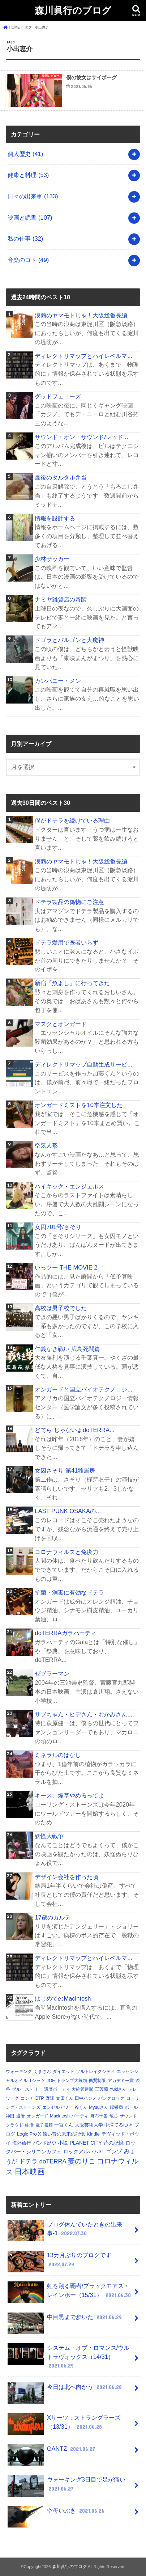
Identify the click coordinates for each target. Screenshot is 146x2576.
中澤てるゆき (118, 2125)
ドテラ (28, 2161)
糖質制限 (97, 2080)
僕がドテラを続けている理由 (72, 820)
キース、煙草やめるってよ (69, 1795)
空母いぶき (57, 2513)
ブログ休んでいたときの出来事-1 (65, 2231)
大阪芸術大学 (89, 2125)
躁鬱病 (116, 2107)
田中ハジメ (85, 2098)
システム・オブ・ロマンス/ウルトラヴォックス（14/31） (68, 2356)
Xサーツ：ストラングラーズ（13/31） (64, 2424)
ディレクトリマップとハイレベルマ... (83, 355)
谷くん (80, 2107)
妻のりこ (81, 2161)
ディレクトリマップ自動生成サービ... (83, 1064)
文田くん (64, 2098)
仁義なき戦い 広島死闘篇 (67, 1349)
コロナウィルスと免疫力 (66, 1552)
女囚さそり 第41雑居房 (65, 1470)
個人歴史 (25, 154)
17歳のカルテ (52, 1917)
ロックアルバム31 (83, 2151)
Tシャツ (37, 2080)
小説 (63, 2143)
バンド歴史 (44, 2143)
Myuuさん (98, 2107)
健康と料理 (28, 175)
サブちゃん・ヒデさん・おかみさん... (83, 1714)
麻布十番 (99, 2116)
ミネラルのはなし (58, 1755)
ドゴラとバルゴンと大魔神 (69, 640)
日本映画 (29, 2171)
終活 (29, 2125)
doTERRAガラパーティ (65, 1633)
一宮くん (63, 2125)
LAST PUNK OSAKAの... (67, 1511)
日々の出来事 (33, 196)
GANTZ (52, 2451)
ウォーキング (19, 2071)
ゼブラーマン (52, 1673)
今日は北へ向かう (65, 2389)
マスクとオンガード (61, 1024)
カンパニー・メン (58, 680)
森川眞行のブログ (73, 10)
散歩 (114, 2116)
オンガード (37, 2116)
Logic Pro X (29, 2134)
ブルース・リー (27, 2089)
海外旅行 (21, 2143)
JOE (51, 2080)
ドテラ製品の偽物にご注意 (69, 902)
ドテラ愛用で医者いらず (66, 942)
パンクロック (111, 2098)
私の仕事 (25, 238)
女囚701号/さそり (58, 1227)
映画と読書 (30, 217)
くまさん (42, 2071)
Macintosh (60, 2116)
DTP (39, 2098)
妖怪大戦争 (49, 1836)
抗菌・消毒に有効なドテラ (69, 1592)
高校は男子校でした (61, 1308)
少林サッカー (52, 559)
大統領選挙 (82, 2089)
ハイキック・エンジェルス (69, 1186)
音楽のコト (28, 260)
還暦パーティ (57, 2089)
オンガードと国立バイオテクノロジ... (83, 1389)
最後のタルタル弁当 (61, 477)
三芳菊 (101, 2089)
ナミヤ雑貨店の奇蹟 (61, 599)
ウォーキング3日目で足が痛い (66, 2486)
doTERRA (52, 2161)
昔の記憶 (113, 2143)
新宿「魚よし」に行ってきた (72, 983)
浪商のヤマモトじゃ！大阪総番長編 (81, 315)
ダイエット (63, 2071)
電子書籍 (44, 2125)
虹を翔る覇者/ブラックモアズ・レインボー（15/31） (70, 2292)
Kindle (93, 2134)
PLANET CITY (86, 2143)
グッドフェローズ (58, 396)
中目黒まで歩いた (65, 2320)
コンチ (27, 2098)
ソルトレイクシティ (95, 2071)
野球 (50, 2098)
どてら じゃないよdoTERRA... (74, 1430)
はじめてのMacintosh (63, 1998)
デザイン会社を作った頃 (66, 1877)
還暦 (20, 2116)
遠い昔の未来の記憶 (64, 2134)
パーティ (80, 2116)
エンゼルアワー (57, 2107)
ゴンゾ (114, 2151)
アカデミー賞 (121, 2080)
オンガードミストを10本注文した (78, 1105)
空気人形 (46, 1145)
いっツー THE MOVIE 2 (66, 1267)
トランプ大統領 (72, 2080)
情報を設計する (55, 518)
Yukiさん (118, 2089)
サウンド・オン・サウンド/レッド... (81, 437)
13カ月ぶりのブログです (59, 2261)
